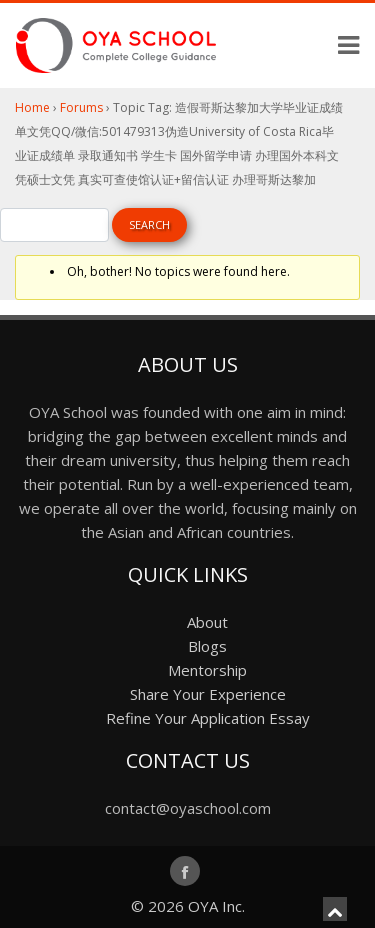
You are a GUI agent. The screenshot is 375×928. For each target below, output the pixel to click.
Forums (81, 107)
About (207, 622)
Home (32, 107)
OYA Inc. (216, 906)
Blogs (207, 646)
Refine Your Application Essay (208, 718)
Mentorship (207, 670)
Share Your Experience (208, 694)
